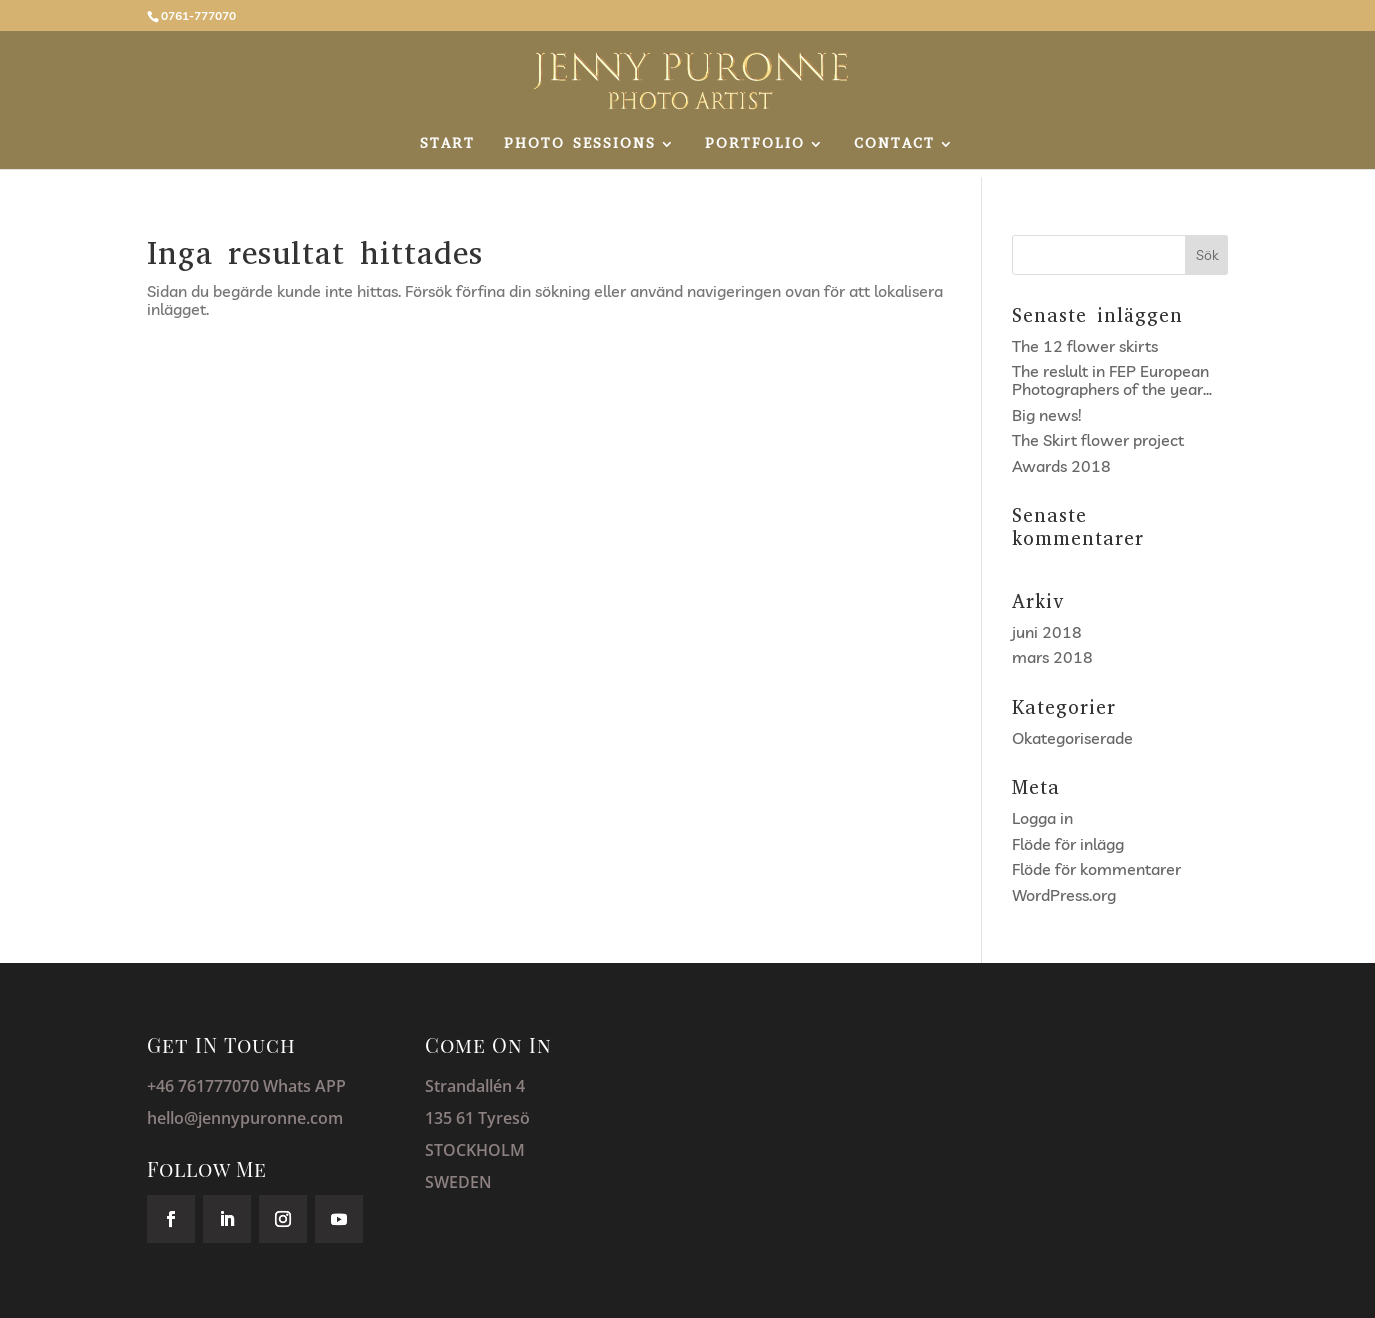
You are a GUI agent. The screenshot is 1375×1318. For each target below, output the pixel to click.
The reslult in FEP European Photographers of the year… (1112, 380)
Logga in (1042, 818)
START (447, 145)
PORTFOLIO (755, 145)
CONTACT (894, 145)
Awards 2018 (1061, 466)
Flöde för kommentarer (1096, 869)
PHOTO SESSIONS (580, 145)
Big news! (1046, 415)
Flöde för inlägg (1068, 844)
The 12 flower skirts (1085, 346)
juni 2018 (1047, 632)
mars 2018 (1052, 657)
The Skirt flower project (1098, 440)
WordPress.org (1064, 895)
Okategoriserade (1072, 738)
